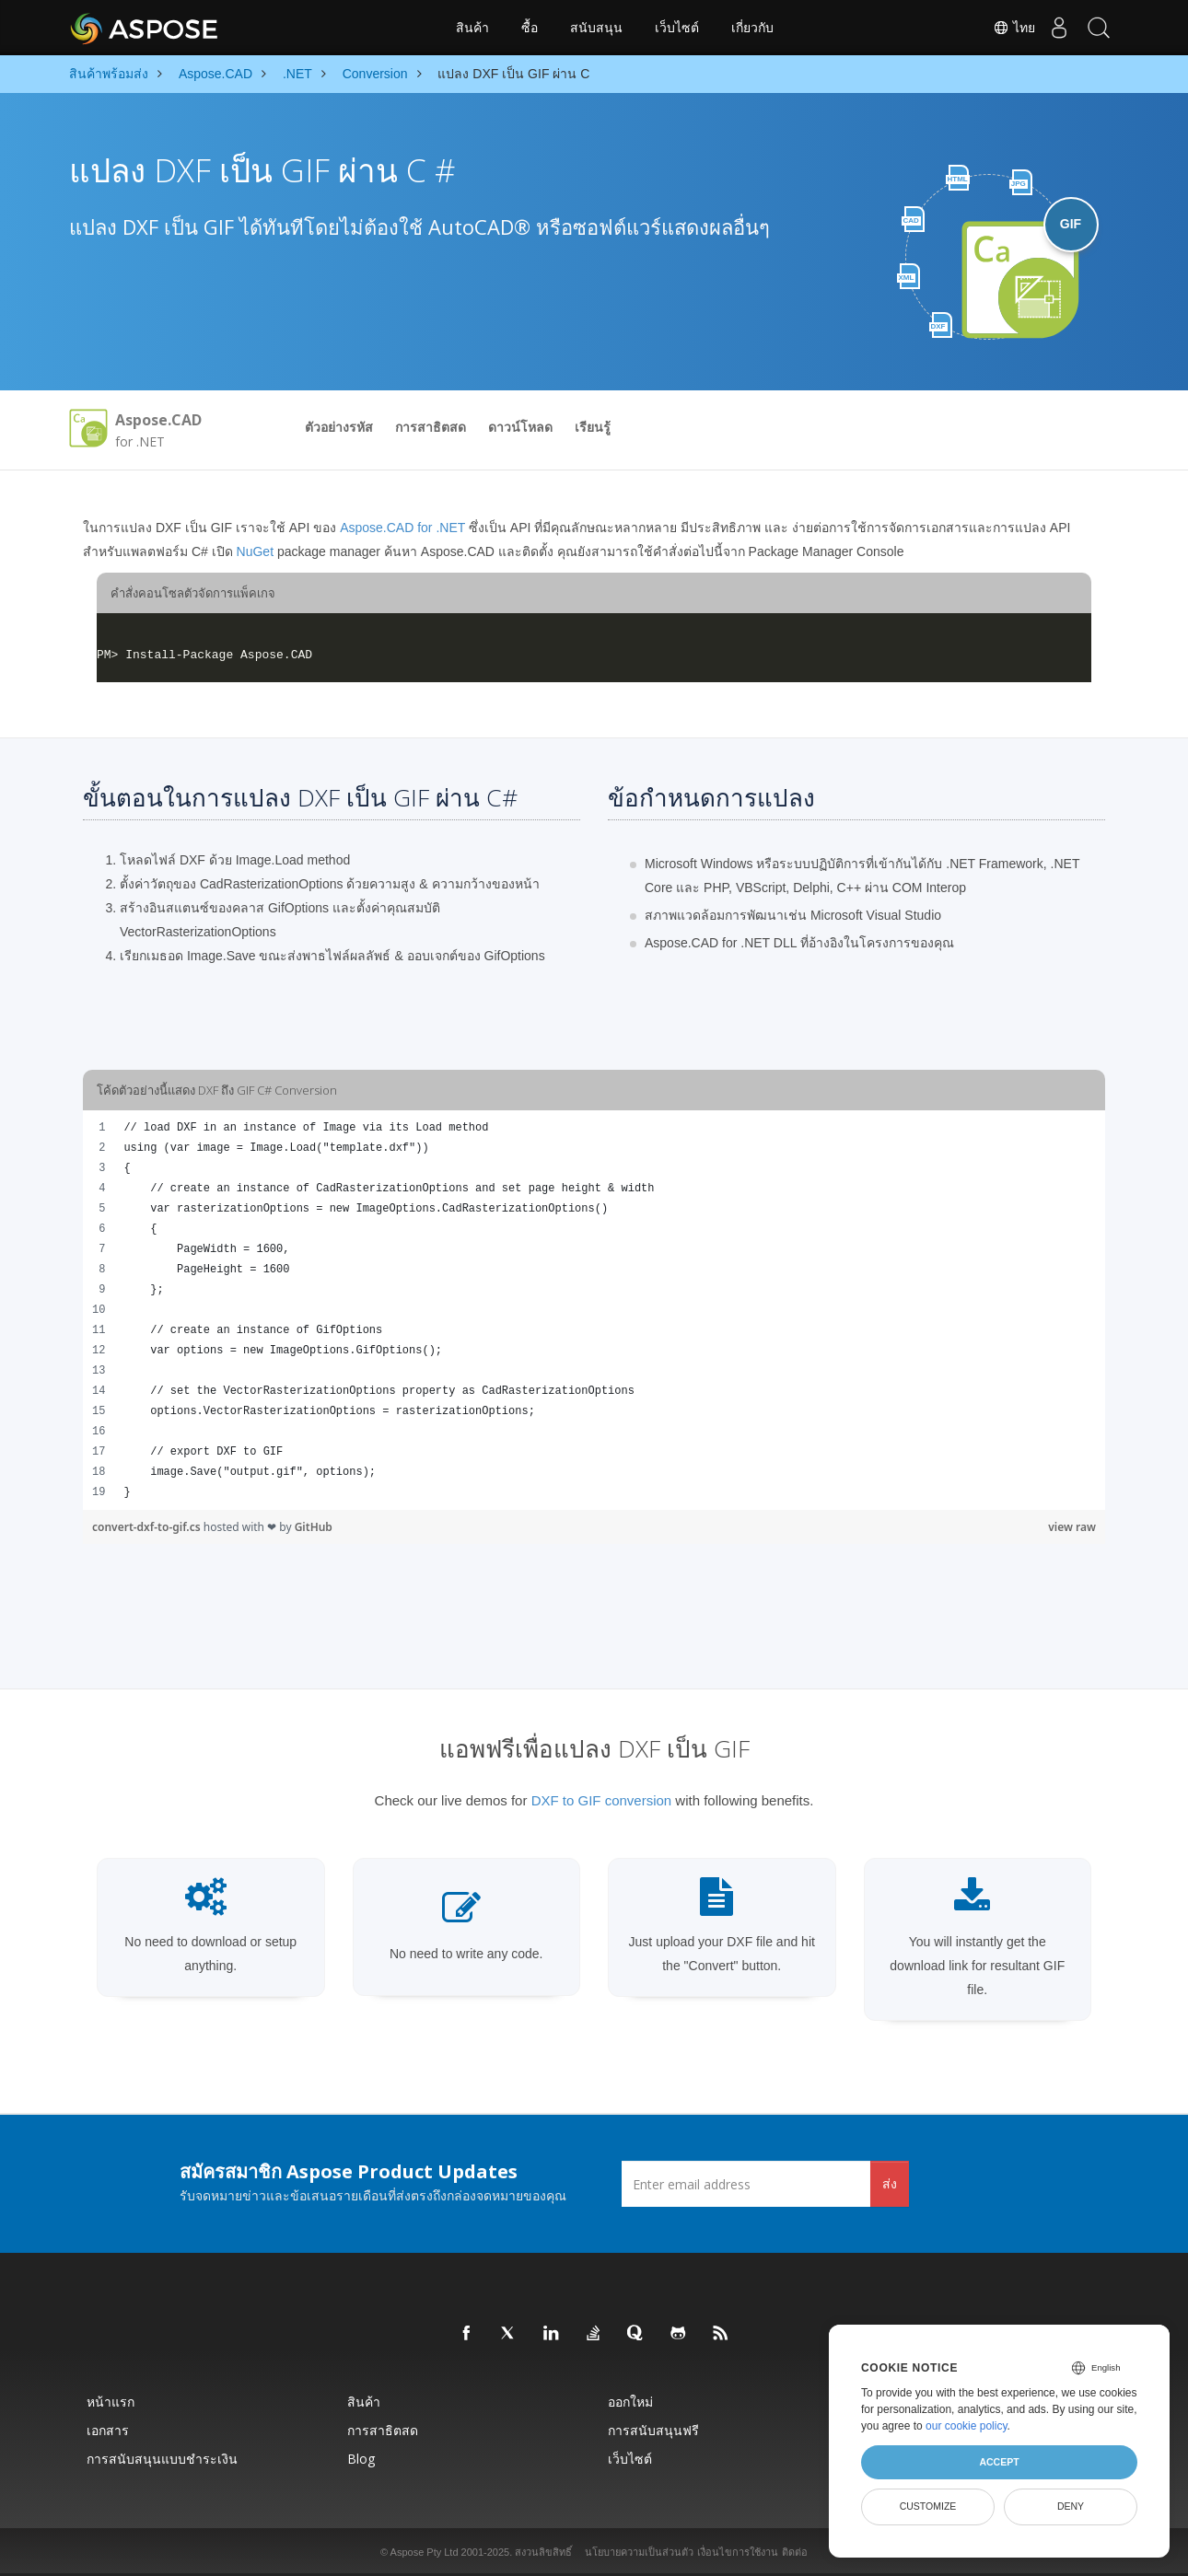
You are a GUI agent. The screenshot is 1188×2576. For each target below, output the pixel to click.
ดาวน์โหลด (520, 427)
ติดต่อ (795, 2552)
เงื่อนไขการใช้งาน (737, 2552)
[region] (594, 1310)
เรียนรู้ (593, 427)
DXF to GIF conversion (601, 1800)
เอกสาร (108, 2430)
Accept (999, 2461)
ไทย (1001, 27)
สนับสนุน (596, 27)
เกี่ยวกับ (752, 27)
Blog (361, 2458)
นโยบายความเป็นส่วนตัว (639, 2552)
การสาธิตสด (430, 427)
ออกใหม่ (630, 2401)
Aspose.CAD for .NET (402, 527)
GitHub (313, 1527)
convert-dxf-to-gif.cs (148, 1527)
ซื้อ (529, 27)
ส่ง (889, 2183)
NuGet (255, 551)
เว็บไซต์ (677, 27)
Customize (928, 2506)
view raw (1072, 1527)
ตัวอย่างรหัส (339, 427)
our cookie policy (966, 2425)
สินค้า (472, 27)
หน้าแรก (110, 2401)
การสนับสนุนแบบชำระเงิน (162, 2458)
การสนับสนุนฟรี (653, 2430)
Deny (1070, 2506)
